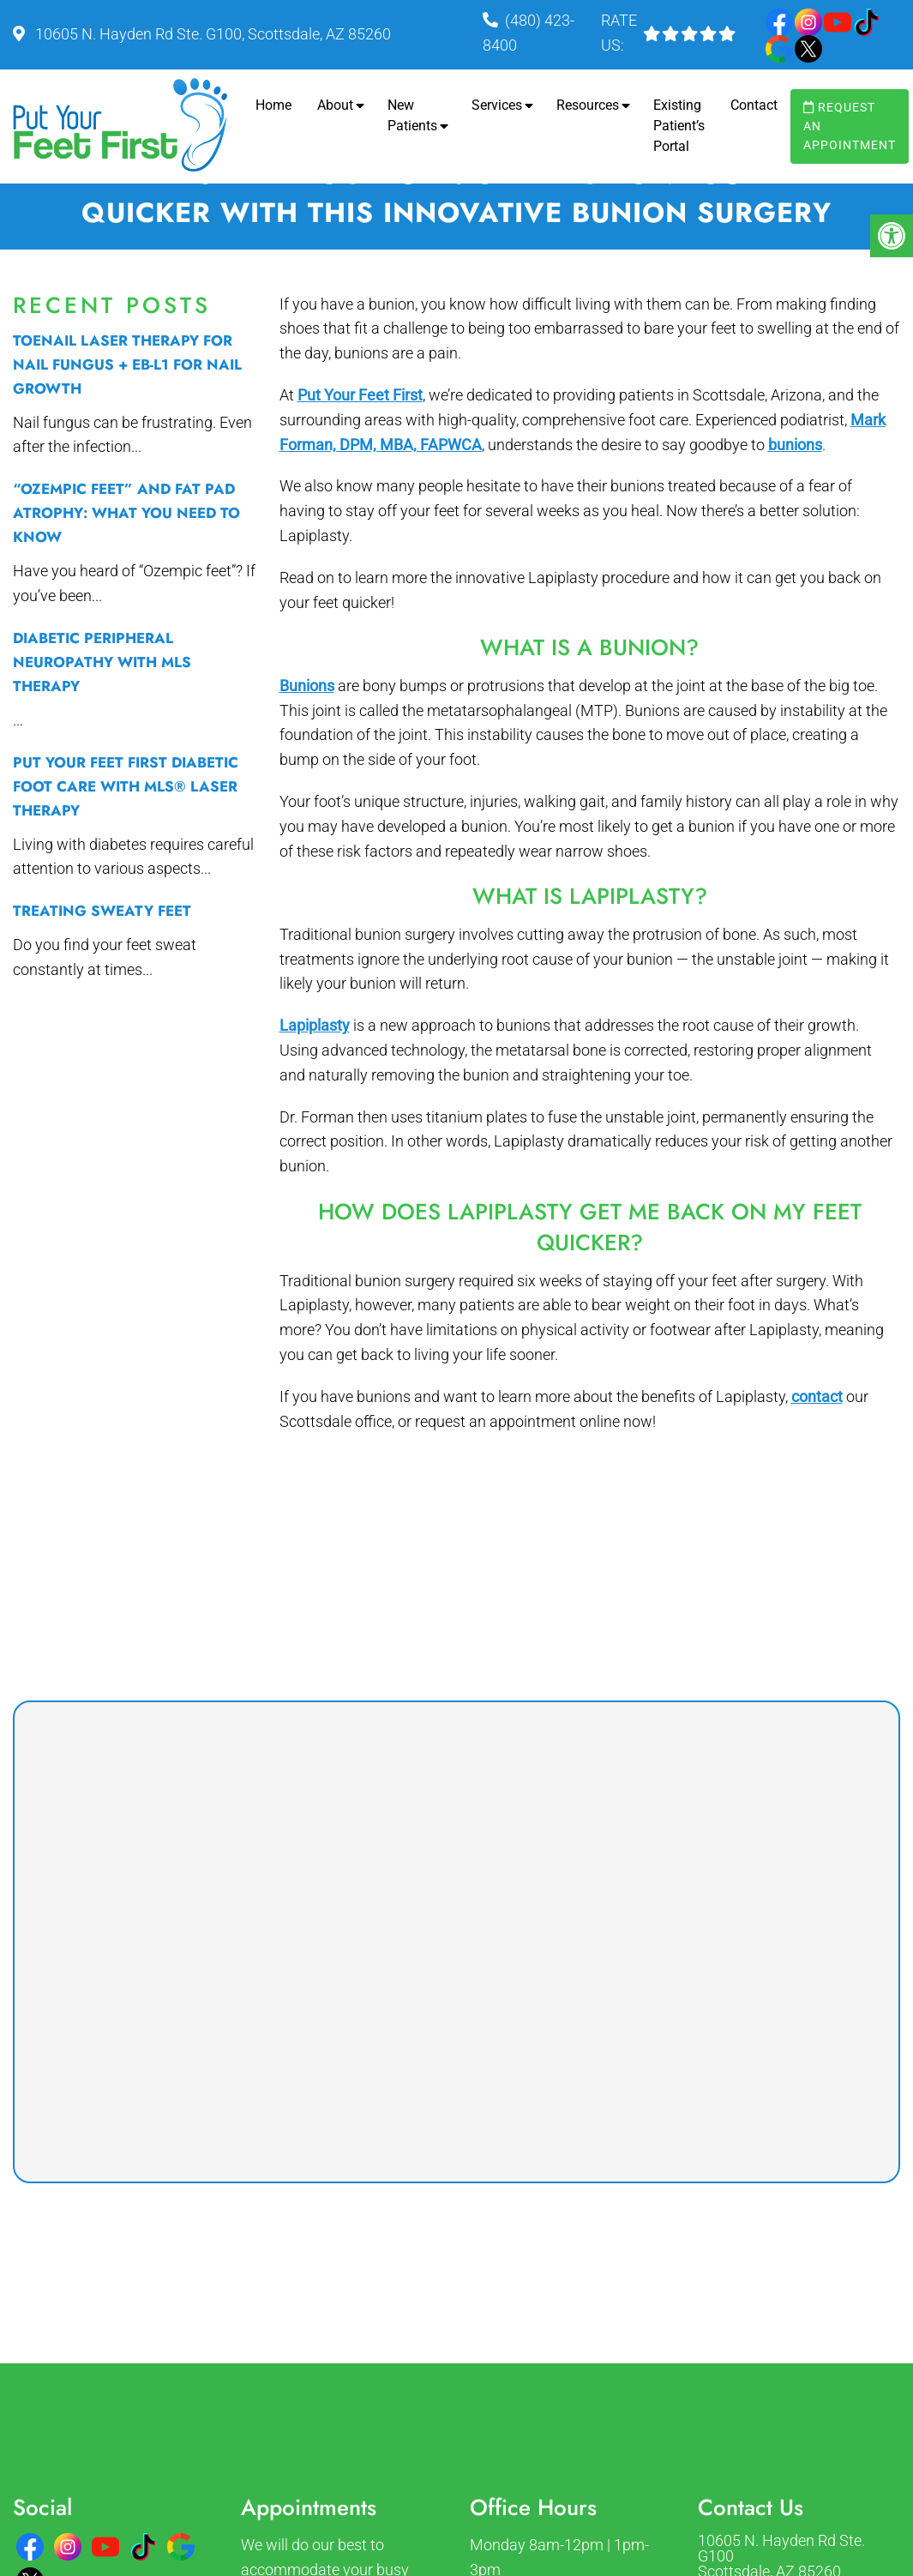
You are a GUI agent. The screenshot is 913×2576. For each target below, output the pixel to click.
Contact (754, 105)
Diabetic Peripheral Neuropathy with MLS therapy (102, 662)
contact (817, 1396)
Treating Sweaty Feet (102, 910)
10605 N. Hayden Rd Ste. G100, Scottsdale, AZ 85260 (211, 34)
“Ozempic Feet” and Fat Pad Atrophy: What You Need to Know (126, 512)
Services (497, 105)
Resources (587, 105)
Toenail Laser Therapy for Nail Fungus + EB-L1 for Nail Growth (127, 364)
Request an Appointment (849, 126)
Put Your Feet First (360, 395)
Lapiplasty (314, 1025)
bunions (795, 445)
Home (273, 105)
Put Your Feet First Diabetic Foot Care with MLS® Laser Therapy (125, 786)
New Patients (412, 115)
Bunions (306, 686)
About (335, 105)
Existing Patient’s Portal (679, 125)
